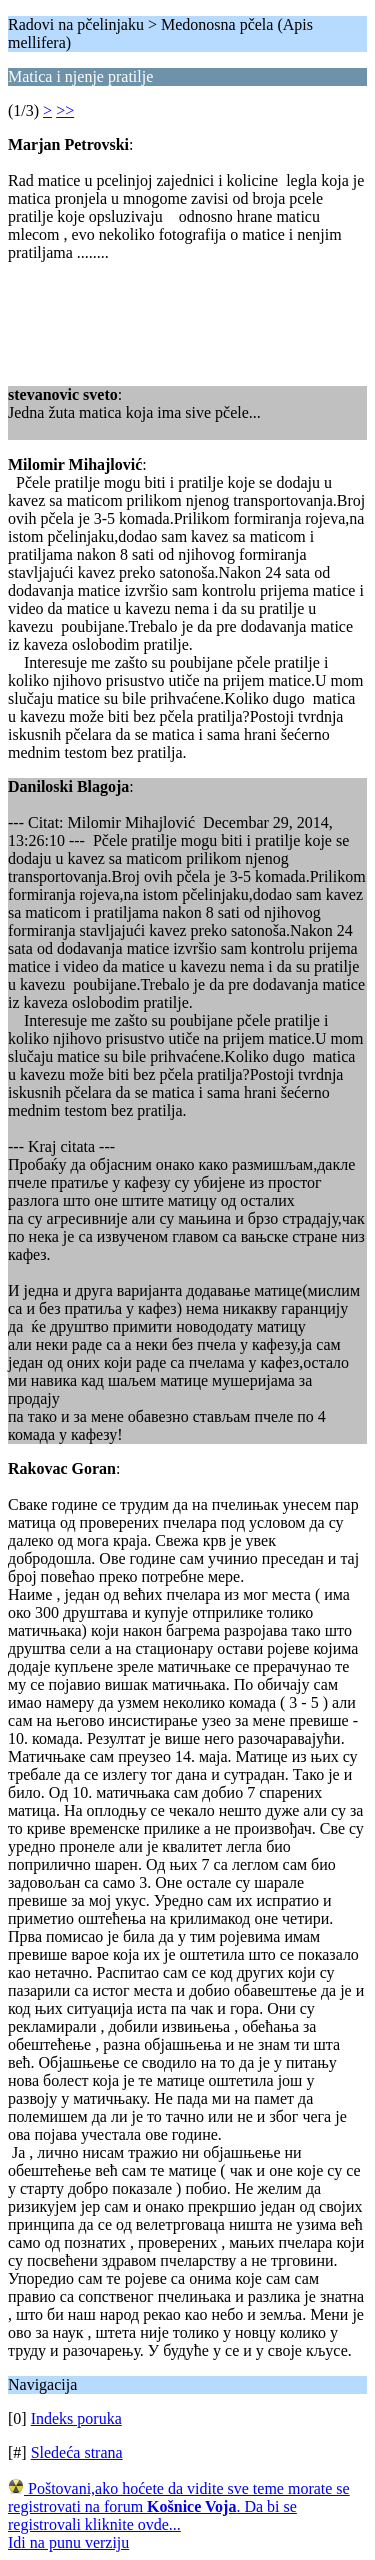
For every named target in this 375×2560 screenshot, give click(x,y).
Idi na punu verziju (68, 2542)
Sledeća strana (77, 2452)
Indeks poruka (76, 2418)
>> (65, 110)
